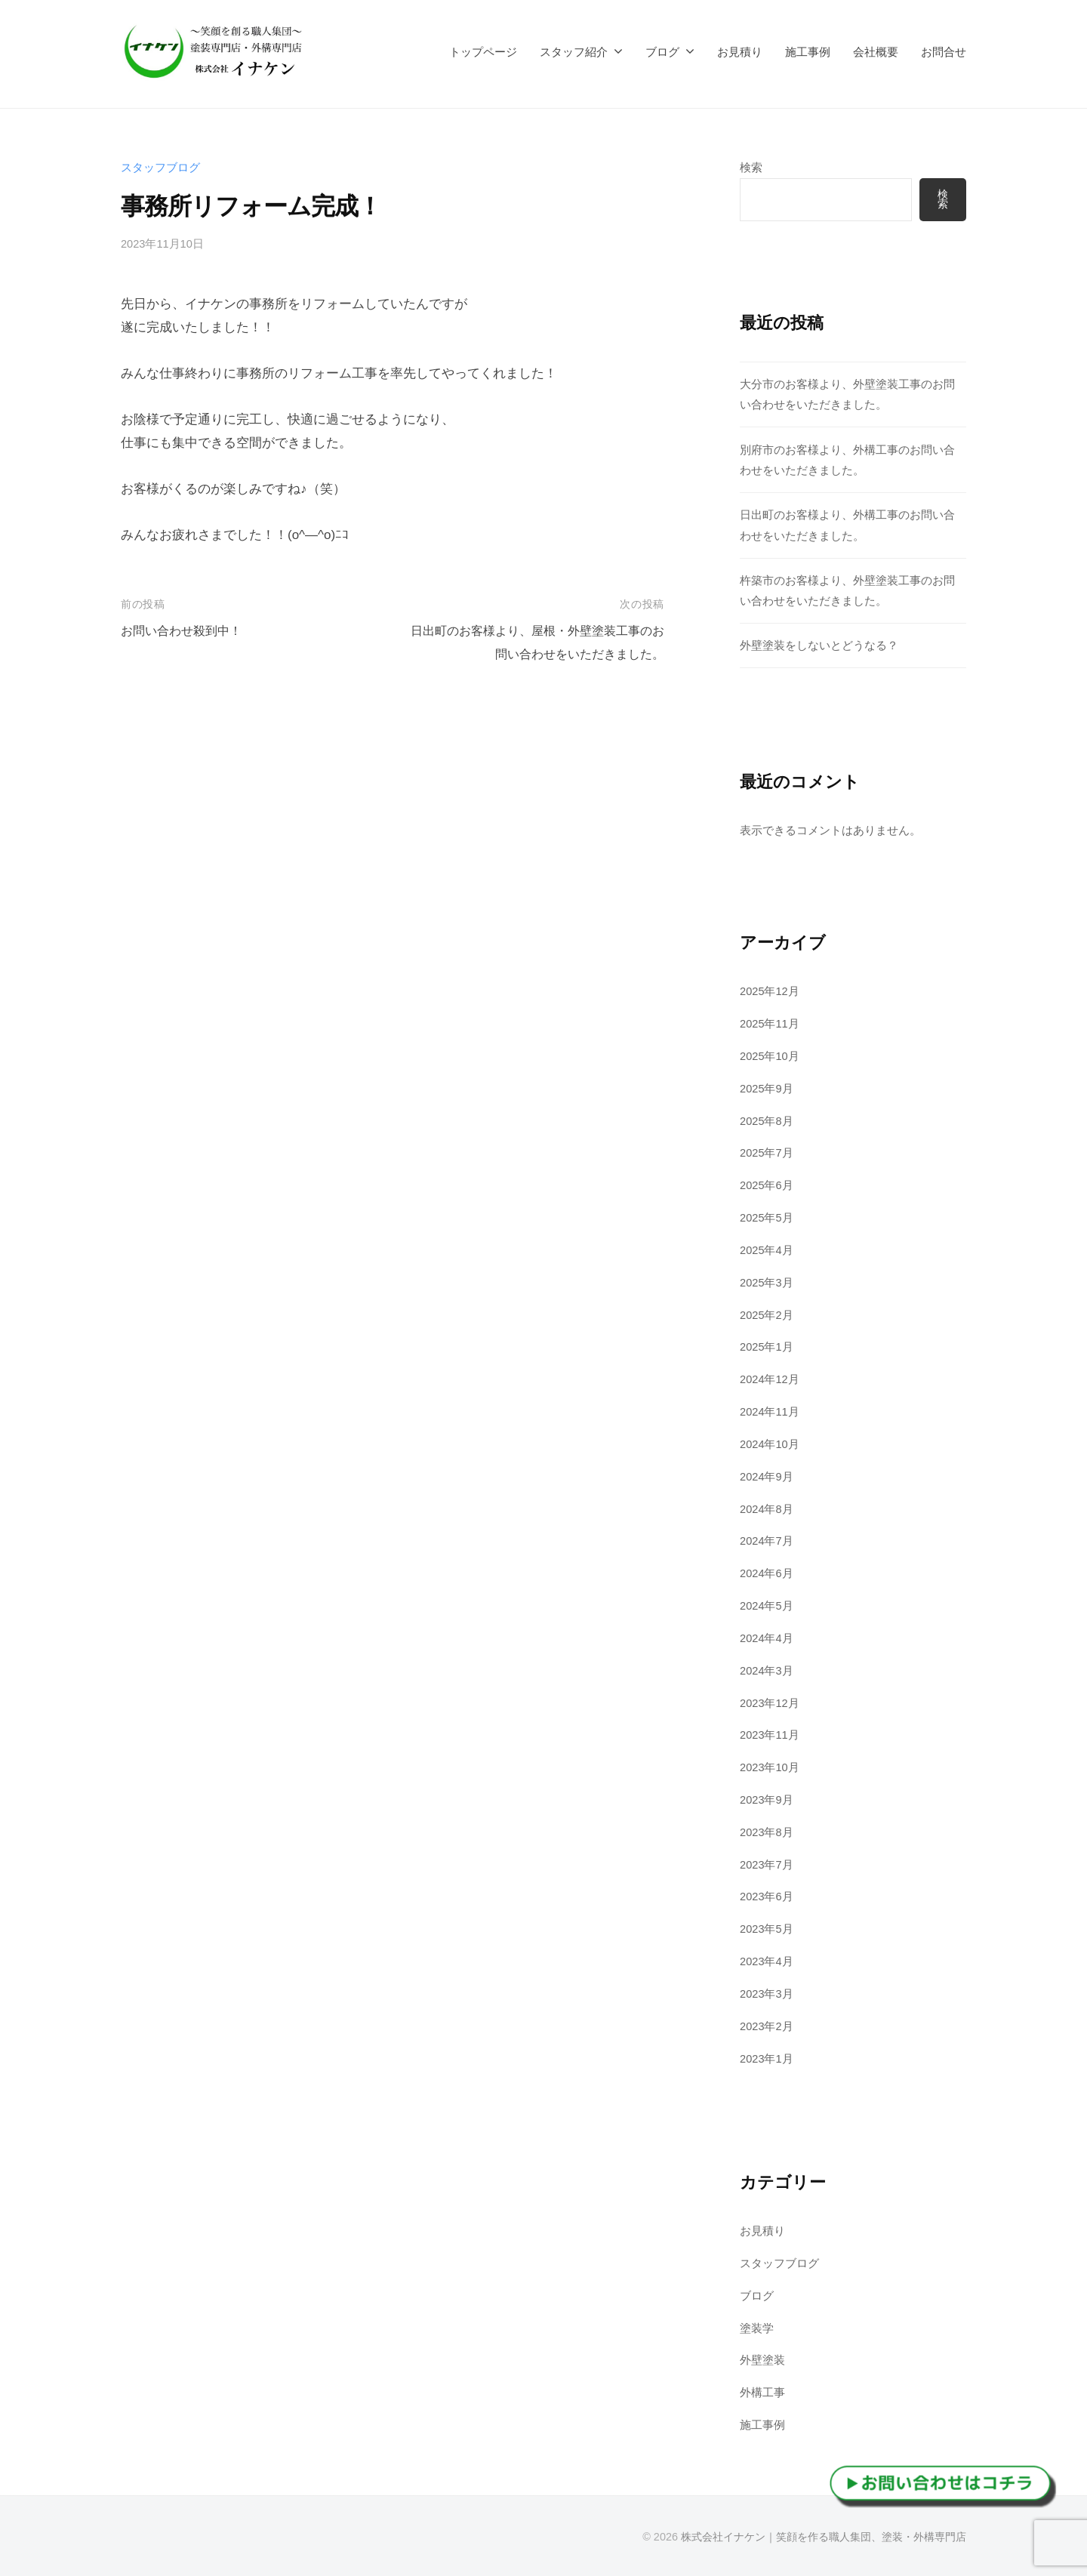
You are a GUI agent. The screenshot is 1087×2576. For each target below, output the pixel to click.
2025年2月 (767, 1314)
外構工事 (762, 2392)
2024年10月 (770, 1444)
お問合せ (943, 51)
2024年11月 (770, 1412)
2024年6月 (767, 1573)
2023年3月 (767, 1994)
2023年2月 (767, 2026)
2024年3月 (767, 1670)
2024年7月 (767, 1541)
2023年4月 (767, 1961)
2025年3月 (767, 1282)
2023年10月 (770, 1767)
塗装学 (757, 2328)
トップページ (483, 51)
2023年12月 (770, 1702)
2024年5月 (767, 1606)
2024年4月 (767, 1638)
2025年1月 (767, 1347)
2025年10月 (770, 1056)
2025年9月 (767, 1088)
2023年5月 (767, 1929)
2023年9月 (767, 1800)
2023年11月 (770, 1735)
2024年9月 (767, 1476)
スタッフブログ (160, 167)
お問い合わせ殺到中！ (185, 631)
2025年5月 (767, 1218)
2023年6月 (767, 1896)
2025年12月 (770, 991)
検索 (751, 167)
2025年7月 (767, 1153)
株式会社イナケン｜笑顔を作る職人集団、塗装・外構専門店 (823, 2537)
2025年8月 (767, 1120)
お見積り (739, 51)
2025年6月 (767, 1185)
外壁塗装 (762, 2360)
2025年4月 (767, 1250)
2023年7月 (767, 1864)
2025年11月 (770, 1024)
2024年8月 (767, 1508)
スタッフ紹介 (574, 51)
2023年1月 (767, 2058)
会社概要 (875, 51)
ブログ (662, 51)
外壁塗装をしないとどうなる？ (819, 645)
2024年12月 (770, 1379)
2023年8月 (767, 1832)
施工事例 (807, 51)
